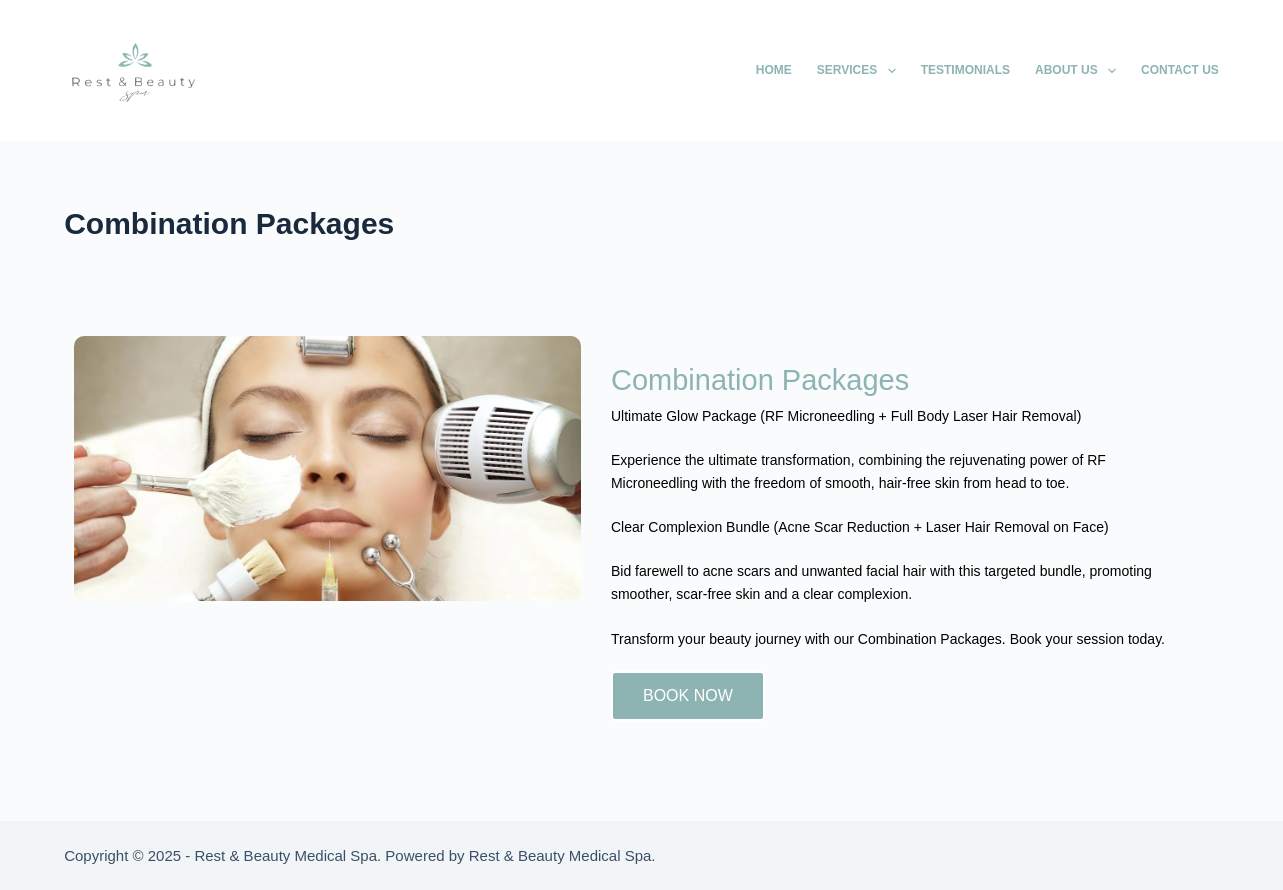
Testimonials (965, 70)
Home (774, 70)
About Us (1079, 71)
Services (860, 71)
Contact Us (1180, 70)
